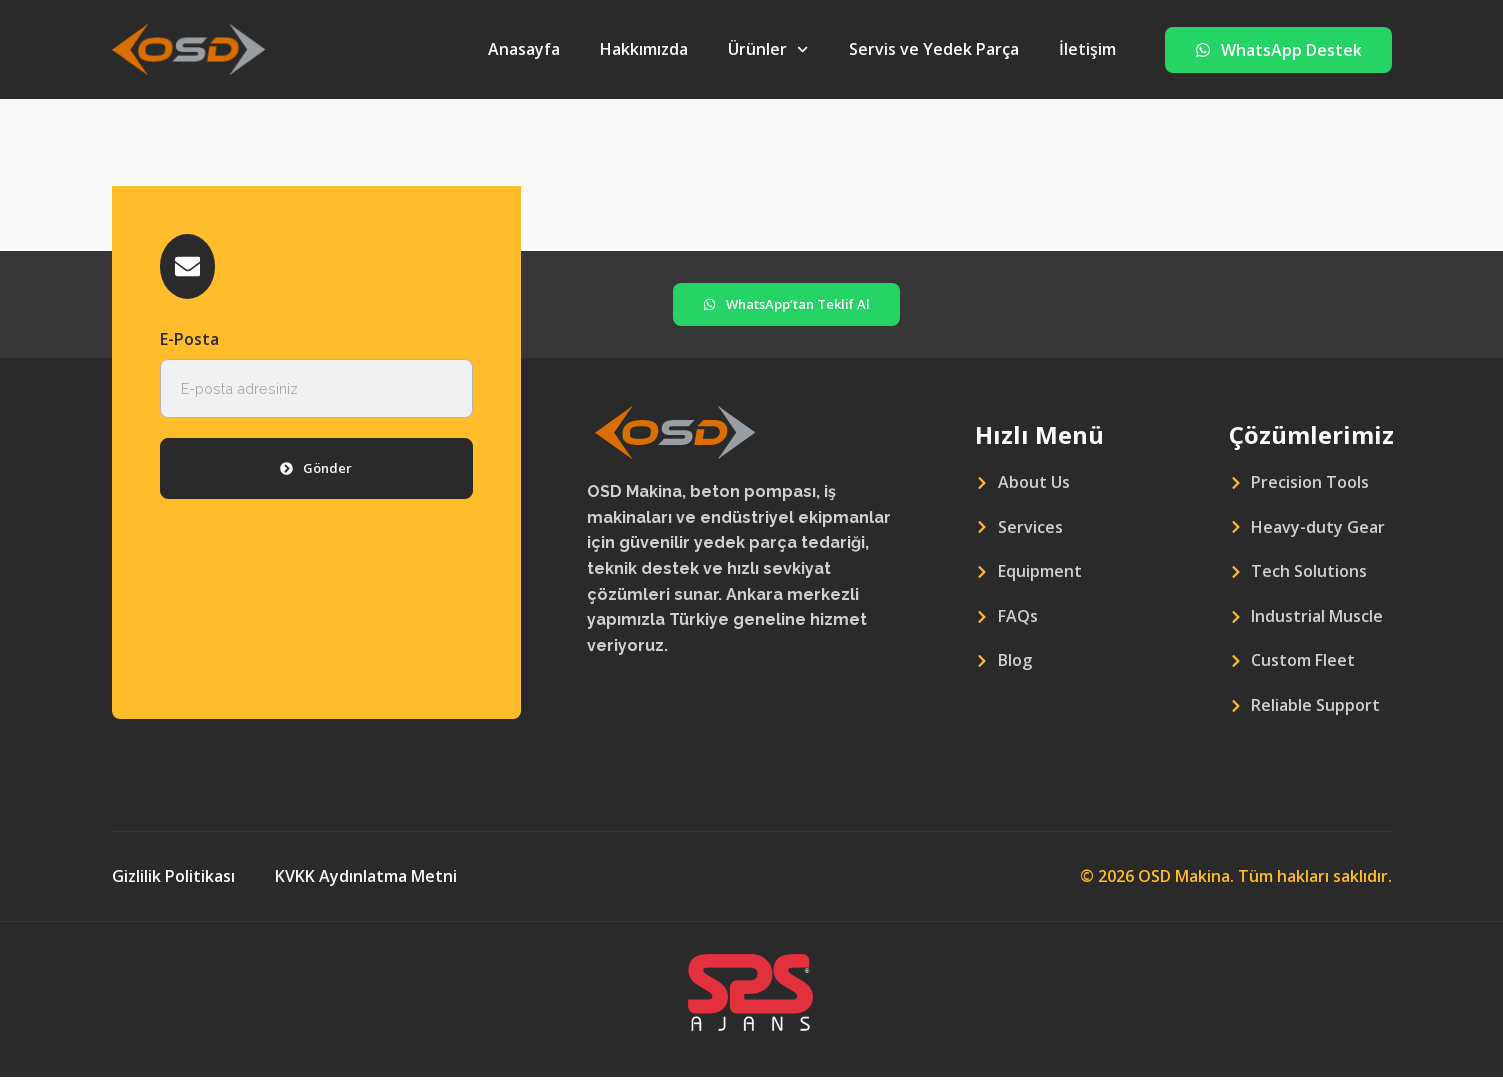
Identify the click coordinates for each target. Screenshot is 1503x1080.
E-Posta (189, 342)
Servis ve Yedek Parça (934, 49)
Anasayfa (524, 49)
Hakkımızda (644, 49)
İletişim (1087, 49)
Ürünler (768, 49)
